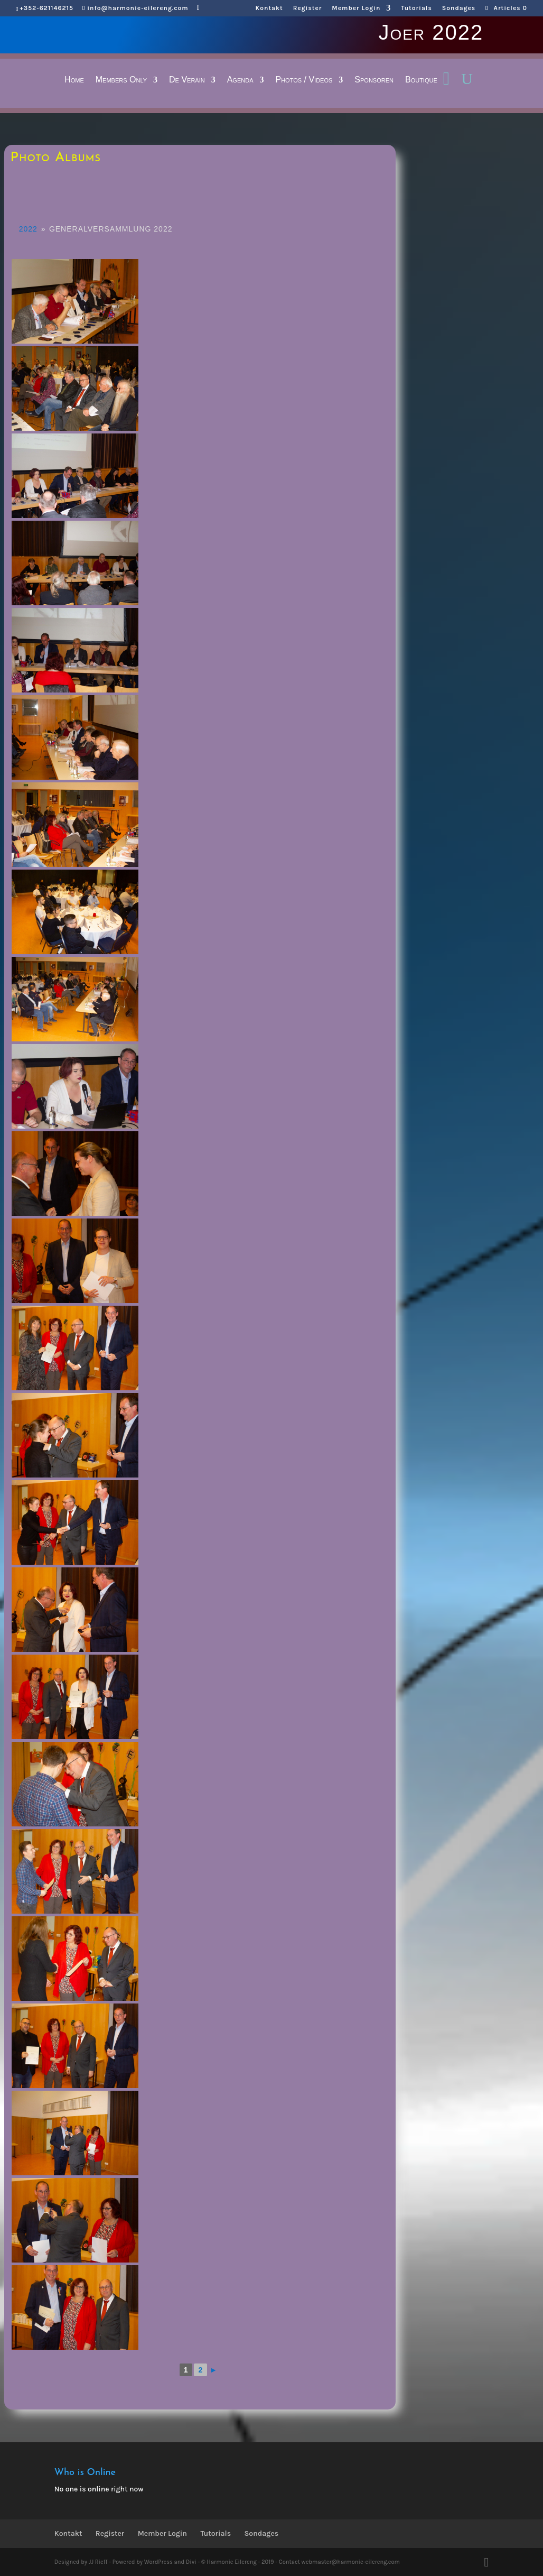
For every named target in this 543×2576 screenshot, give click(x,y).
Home (74, 80)
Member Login (356, 8)
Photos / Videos (303, 80)
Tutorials (416, 8)
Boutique (421, 80)
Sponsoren (374, 80)
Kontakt (269, 8)
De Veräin (187, 80)
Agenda (240, 80)
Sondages (458, 8)
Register (307, 8)
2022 (28, 229)
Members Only (121, 80)
